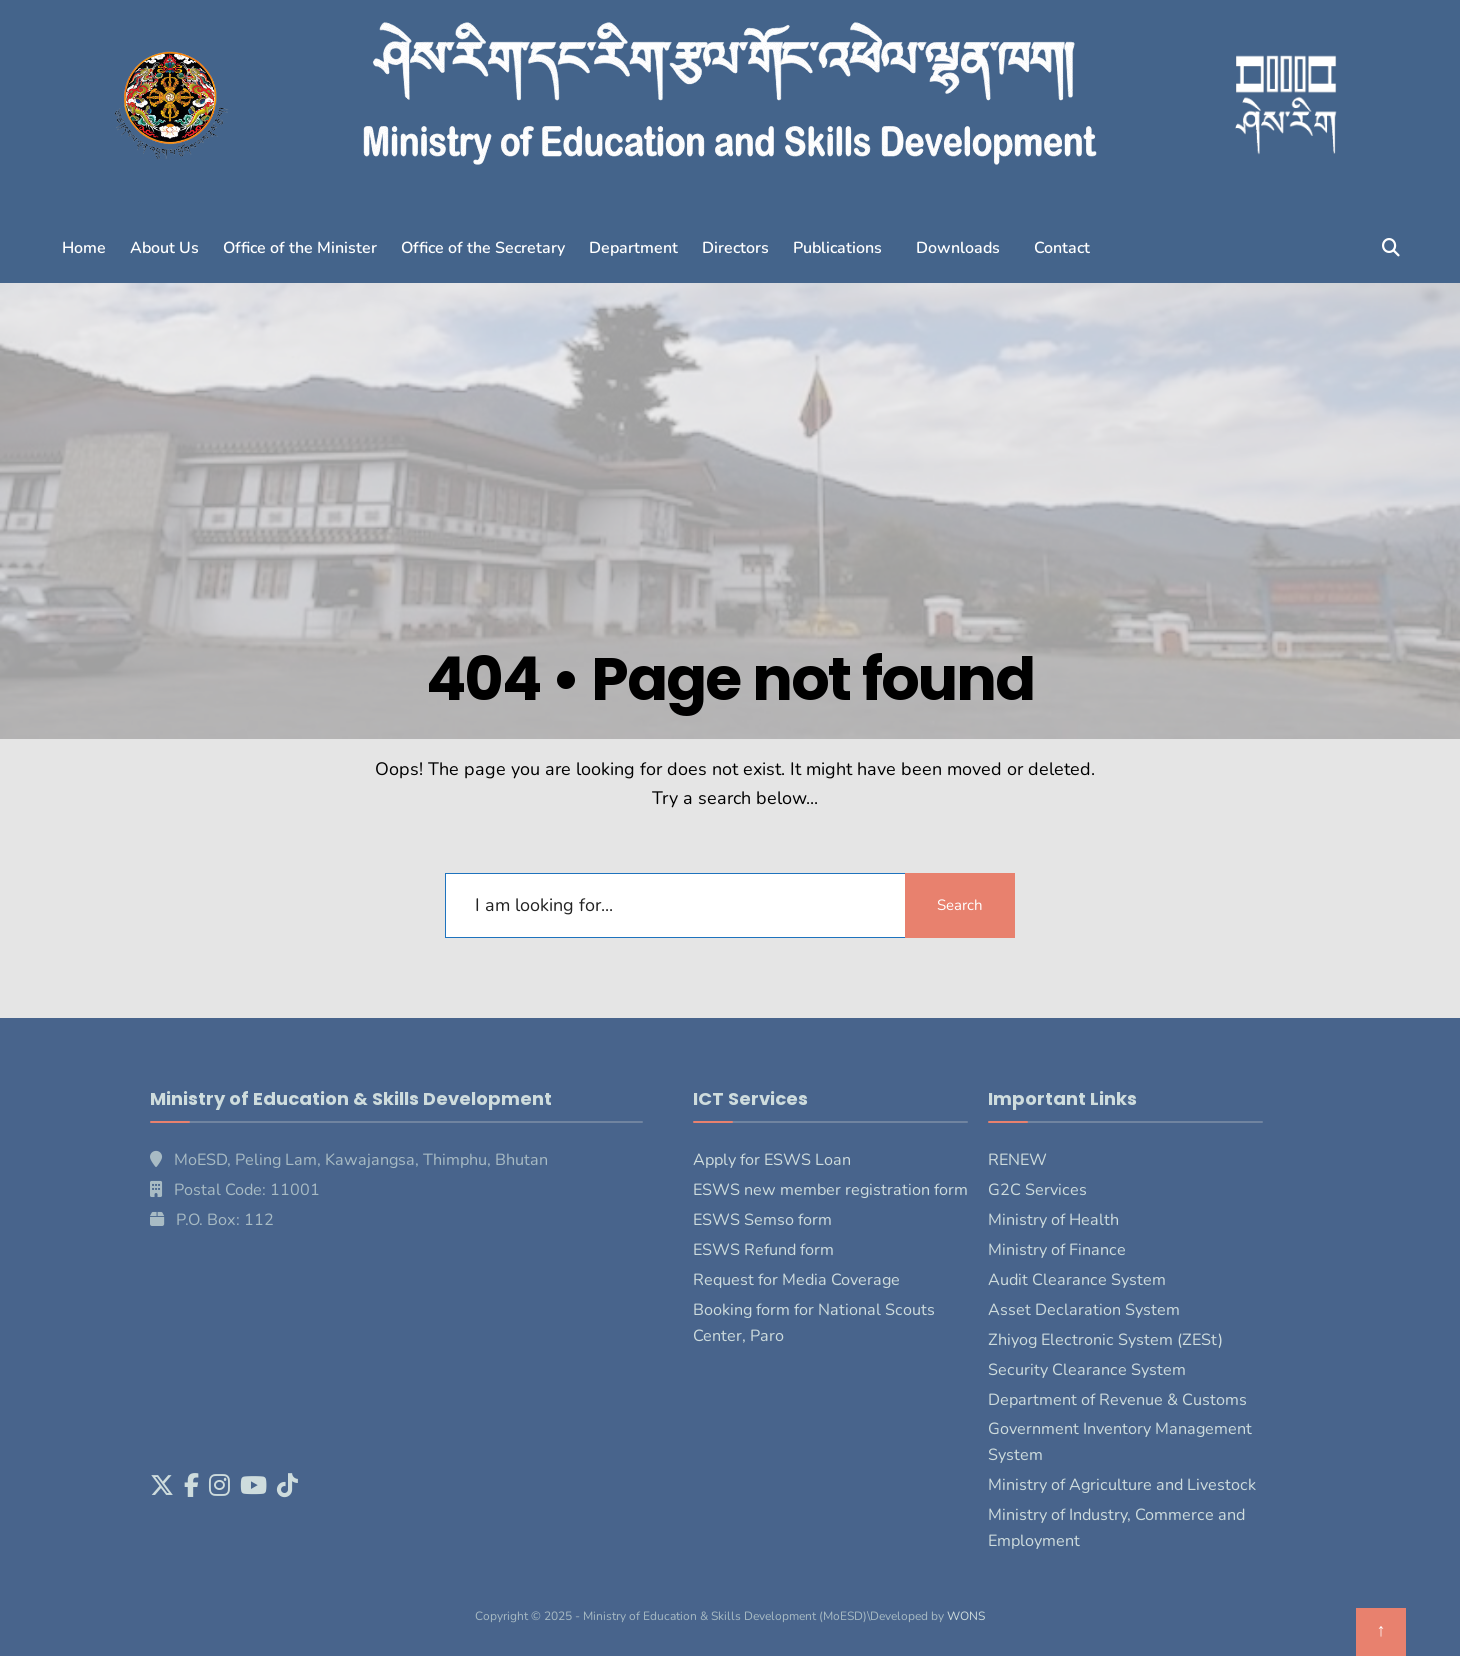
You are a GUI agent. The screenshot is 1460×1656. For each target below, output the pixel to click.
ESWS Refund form (763, 1250)
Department (633, 248)
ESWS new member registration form (830, 1190)
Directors (735, 248)
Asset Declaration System (1084, 1310)
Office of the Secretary (483, 248)
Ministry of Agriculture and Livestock (1122, 1485)
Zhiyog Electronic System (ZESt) (1105, 1340)
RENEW (1017, 1160)
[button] (842, 248)
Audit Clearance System (1077, 1280)
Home (84, 248)
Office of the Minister (300, 248)
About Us (164, 248)
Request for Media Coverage (796, 1280)
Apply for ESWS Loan (772, 1160)
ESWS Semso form (762, 1220)
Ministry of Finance (1057, 1250)
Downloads (958, 248)
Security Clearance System (1087, 1370)
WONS (966, 1616)
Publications (837, 248)
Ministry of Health (1053, 1220)
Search (960, 905)
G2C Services (1037, 1190)
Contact (1062, 248)
